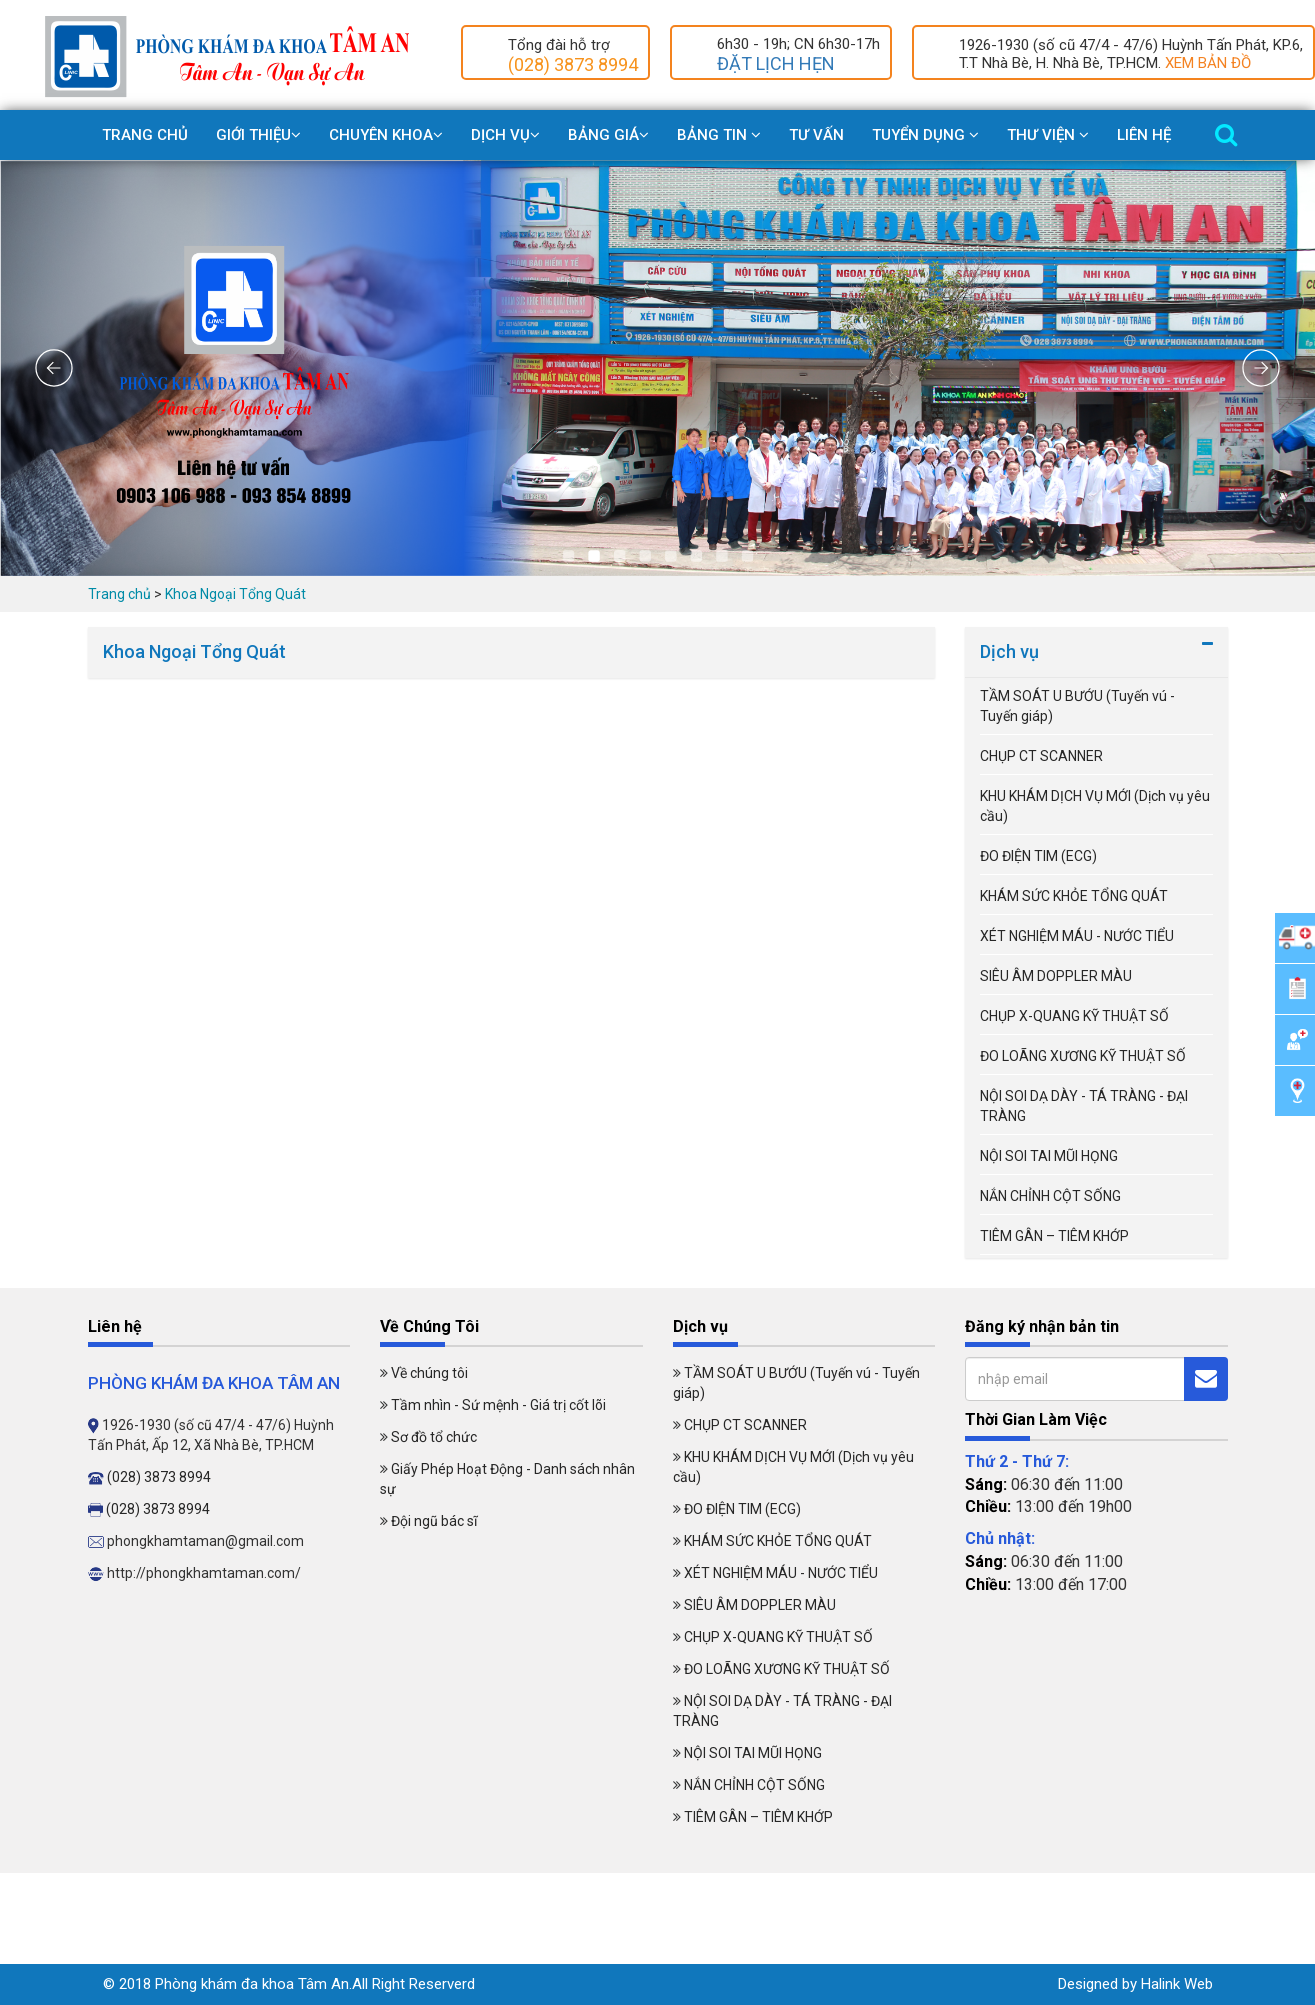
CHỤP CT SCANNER (1041, 756)
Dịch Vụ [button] (505, 135)
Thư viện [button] (1048, 135)
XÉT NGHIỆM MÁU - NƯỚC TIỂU (1077, 936)
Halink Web (1177, 1984)
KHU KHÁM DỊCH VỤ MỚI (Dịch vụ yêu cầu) (1095, 806)
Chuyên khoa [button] (386, 135)
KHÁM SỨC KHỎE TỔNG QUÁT (1074, 896)
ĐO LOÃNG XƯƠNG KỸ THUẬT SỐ (1083, 1056)
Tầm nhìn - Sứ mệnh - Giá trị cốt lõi (498, 1405)
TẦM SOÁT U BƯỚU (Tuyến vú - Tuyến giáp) (1077, 706)
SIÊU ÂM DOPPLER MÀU (1056, 976)
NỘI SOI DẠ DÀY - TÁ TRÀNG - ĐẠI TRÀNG (1084, 1106)
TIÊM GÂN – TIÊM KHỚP (1054, 1236)
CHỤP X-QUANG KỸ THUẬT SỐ (1074, 1016)
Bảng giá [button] (608, 135)
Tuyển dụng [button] (925, 135)
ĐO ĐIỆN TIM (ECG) (1038, 856)
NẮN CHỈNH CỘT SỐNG (1050, 1196)
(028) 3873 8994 (573, 64)
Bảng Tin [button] (719, 135)
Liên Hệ (1144, 135)
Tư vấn (816, 135)
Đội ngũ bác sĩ (434, 1521)
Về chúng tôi (429, 1373)
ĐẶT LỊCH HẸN (776, 63)
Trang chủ (145, 135)
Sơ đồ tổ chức (434, 1437)
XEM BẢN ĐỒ (1208, 63)
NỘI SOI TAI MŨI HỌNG (1049, 1156)
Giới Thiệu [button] (258, 135)
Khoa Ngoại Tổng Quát (235, 594)
